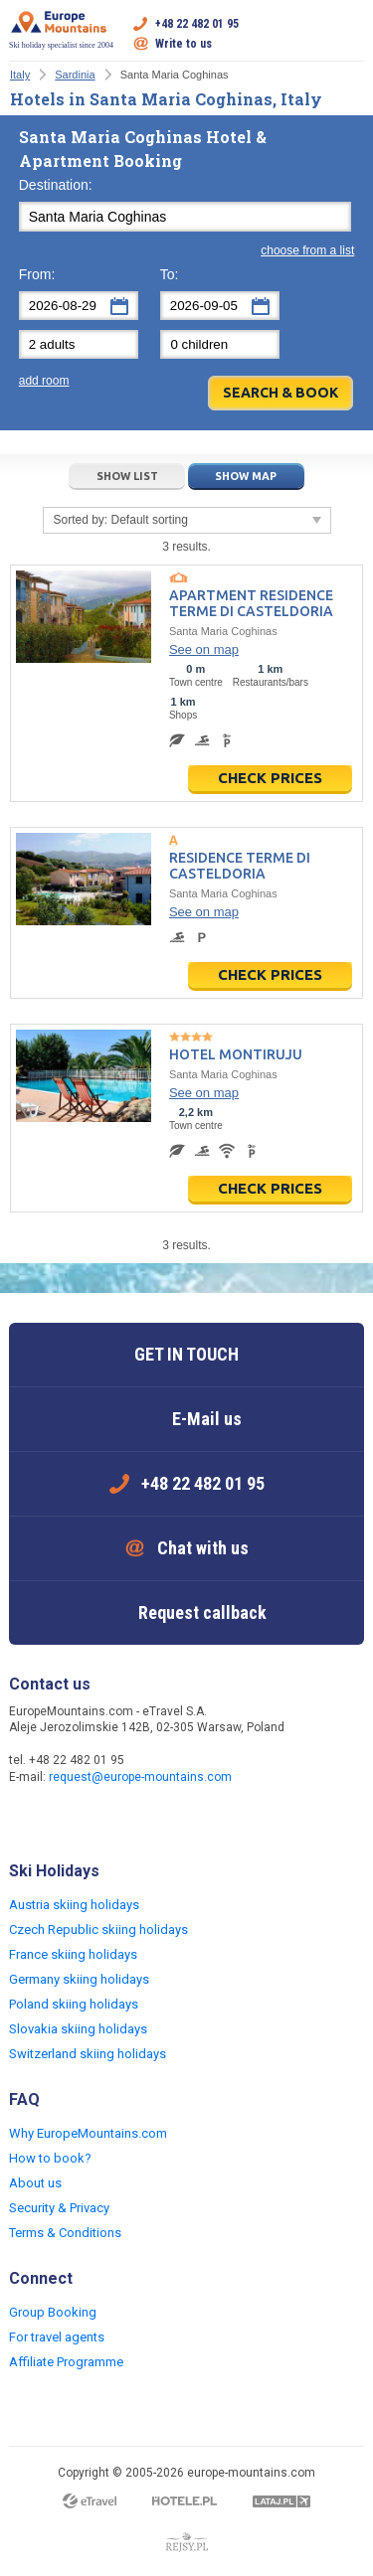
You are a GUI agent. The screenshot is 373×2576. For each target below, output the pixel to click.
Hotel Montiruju (235, 1054)
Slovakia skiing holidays (78, 2028)
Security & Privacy (59, 2207)
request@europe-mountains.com (140, 1777)
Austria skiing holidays (74, 1904)
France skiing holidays (73, 1954)
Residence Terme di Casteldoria (239, 866)
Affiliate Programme (66, 2361)
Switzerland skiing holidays (87, 2053)
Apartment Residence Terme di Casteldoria (251, 603)
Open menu (349, 34)
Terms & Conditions (65, 2232)
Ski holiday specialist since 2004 (61, 30)
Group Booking (52, 2312)
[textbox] (185, 217)
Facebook (27, 1820)
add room (44, 381)
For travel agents (56, 2337)
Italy (20, 74)
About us (35, 2182)
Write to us (183, 44)
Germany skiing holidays (79, 1979)
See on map (204, 649)
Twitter (67, 1820)
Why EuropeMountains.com (88, 2133)
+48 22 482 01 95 (197, 24)
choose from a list (307, 250)
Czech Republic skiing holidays (98, 1929)
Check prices (270, 777)
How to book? (50, 2158)
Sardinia (74, 74)
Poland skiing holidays (73, 2004)
